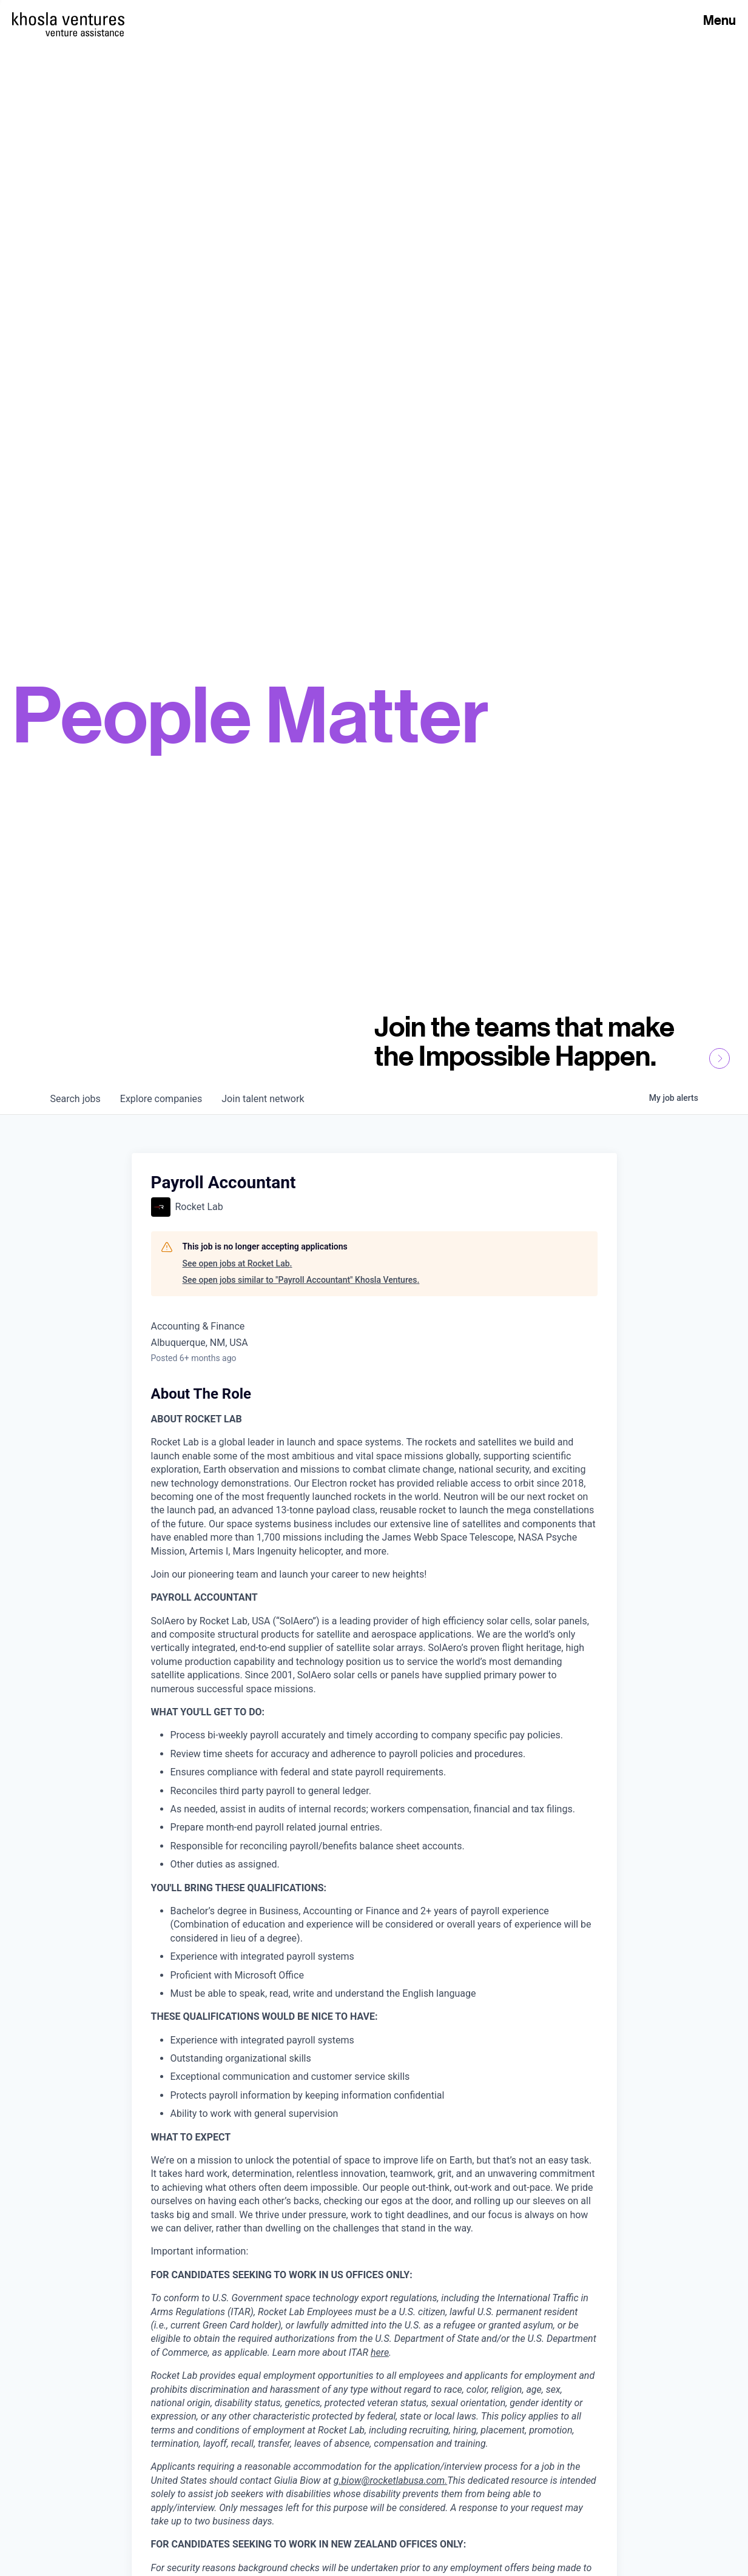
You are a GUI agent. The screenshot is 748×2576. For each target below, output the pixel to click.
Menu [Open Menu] (719, 20)
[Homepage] (68, 18)
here (380, 2352)
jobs (75, 1099)
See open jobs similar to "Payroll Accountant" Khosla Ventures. (301, 1280)
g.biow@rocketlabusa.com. (391, 2480)
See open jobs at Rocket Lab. (237, 1263)
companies (161, 1099)
